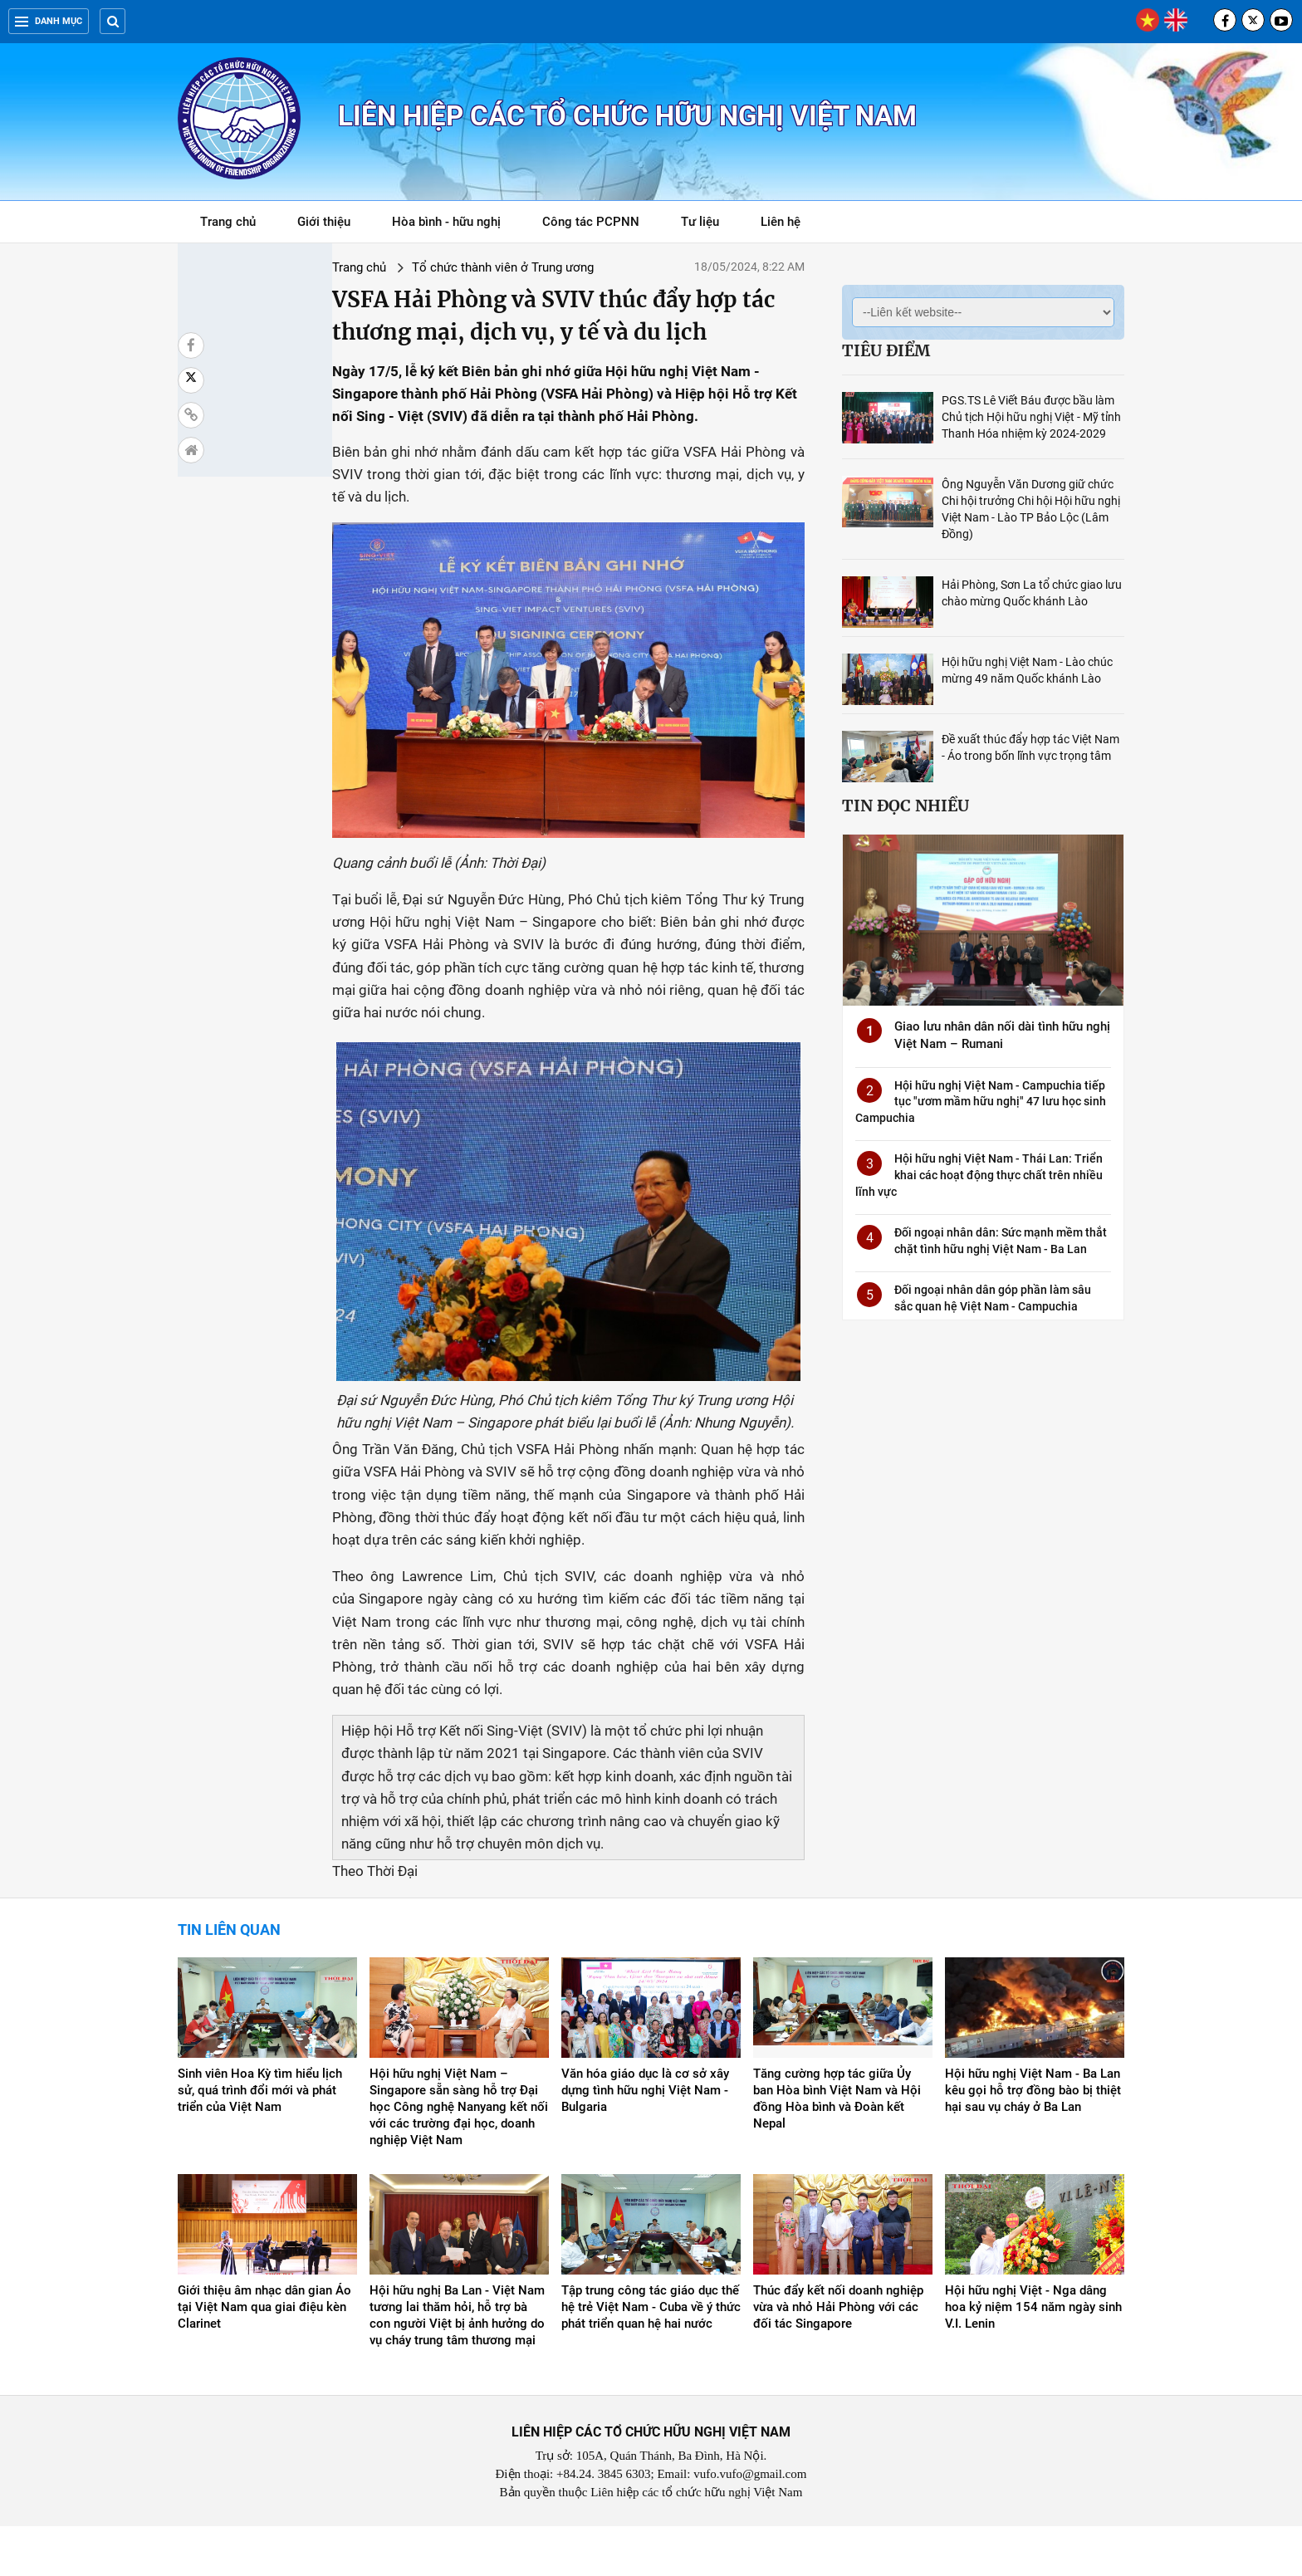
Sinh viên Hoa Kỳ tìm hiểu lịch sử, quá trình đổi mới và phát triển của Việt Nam (260, 2140)
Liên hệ (780, 221)
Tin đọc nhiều (905, 805)
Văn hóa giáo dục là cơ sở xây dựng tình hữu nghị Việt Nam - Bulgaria (645, 2140)
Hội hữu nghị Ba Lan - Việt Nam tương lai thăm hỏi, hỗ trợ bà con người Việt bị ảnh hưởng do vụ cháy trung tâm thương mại (457, 2366)
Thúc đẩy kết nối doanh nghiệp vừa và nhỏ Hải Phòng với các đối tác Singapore (838, 2358)
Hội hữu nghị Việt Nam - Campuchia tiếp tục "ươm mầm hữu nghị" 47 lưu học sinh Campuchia (980, 1101)
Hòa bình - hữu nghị (446, 221)
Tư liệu (709, 224)
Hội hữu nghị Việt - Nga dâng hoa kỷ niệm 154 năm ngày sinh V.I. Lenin (1033, 2358)
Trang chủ (228, 221)
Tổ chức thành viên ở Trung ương (386, 267)
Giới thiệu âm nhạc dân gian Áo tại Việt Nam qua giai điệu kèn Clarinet (264, 2358)
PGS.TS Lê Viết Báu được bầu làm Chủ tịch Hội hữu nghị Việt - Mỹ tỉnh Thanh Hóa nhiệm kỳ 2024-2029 (1031, 417)
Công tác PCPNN (590, 221)
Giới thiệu (323, 221)
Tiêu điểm (886, 350)
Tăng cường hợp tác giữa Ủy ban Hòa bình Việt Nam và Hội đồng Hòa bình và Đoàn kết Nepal (837, 2148)
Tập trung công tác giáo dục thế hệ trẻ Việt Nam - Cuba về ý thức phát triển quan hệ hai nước (651, 2358)
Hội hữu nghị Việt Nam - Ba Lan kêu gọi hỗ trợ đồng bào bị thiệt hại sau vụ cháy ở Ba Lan (1033, 2140)
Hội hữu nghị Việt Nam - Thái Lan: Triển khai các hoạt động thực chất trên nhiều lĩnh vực (979, 1174)
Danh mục (48, 21)
